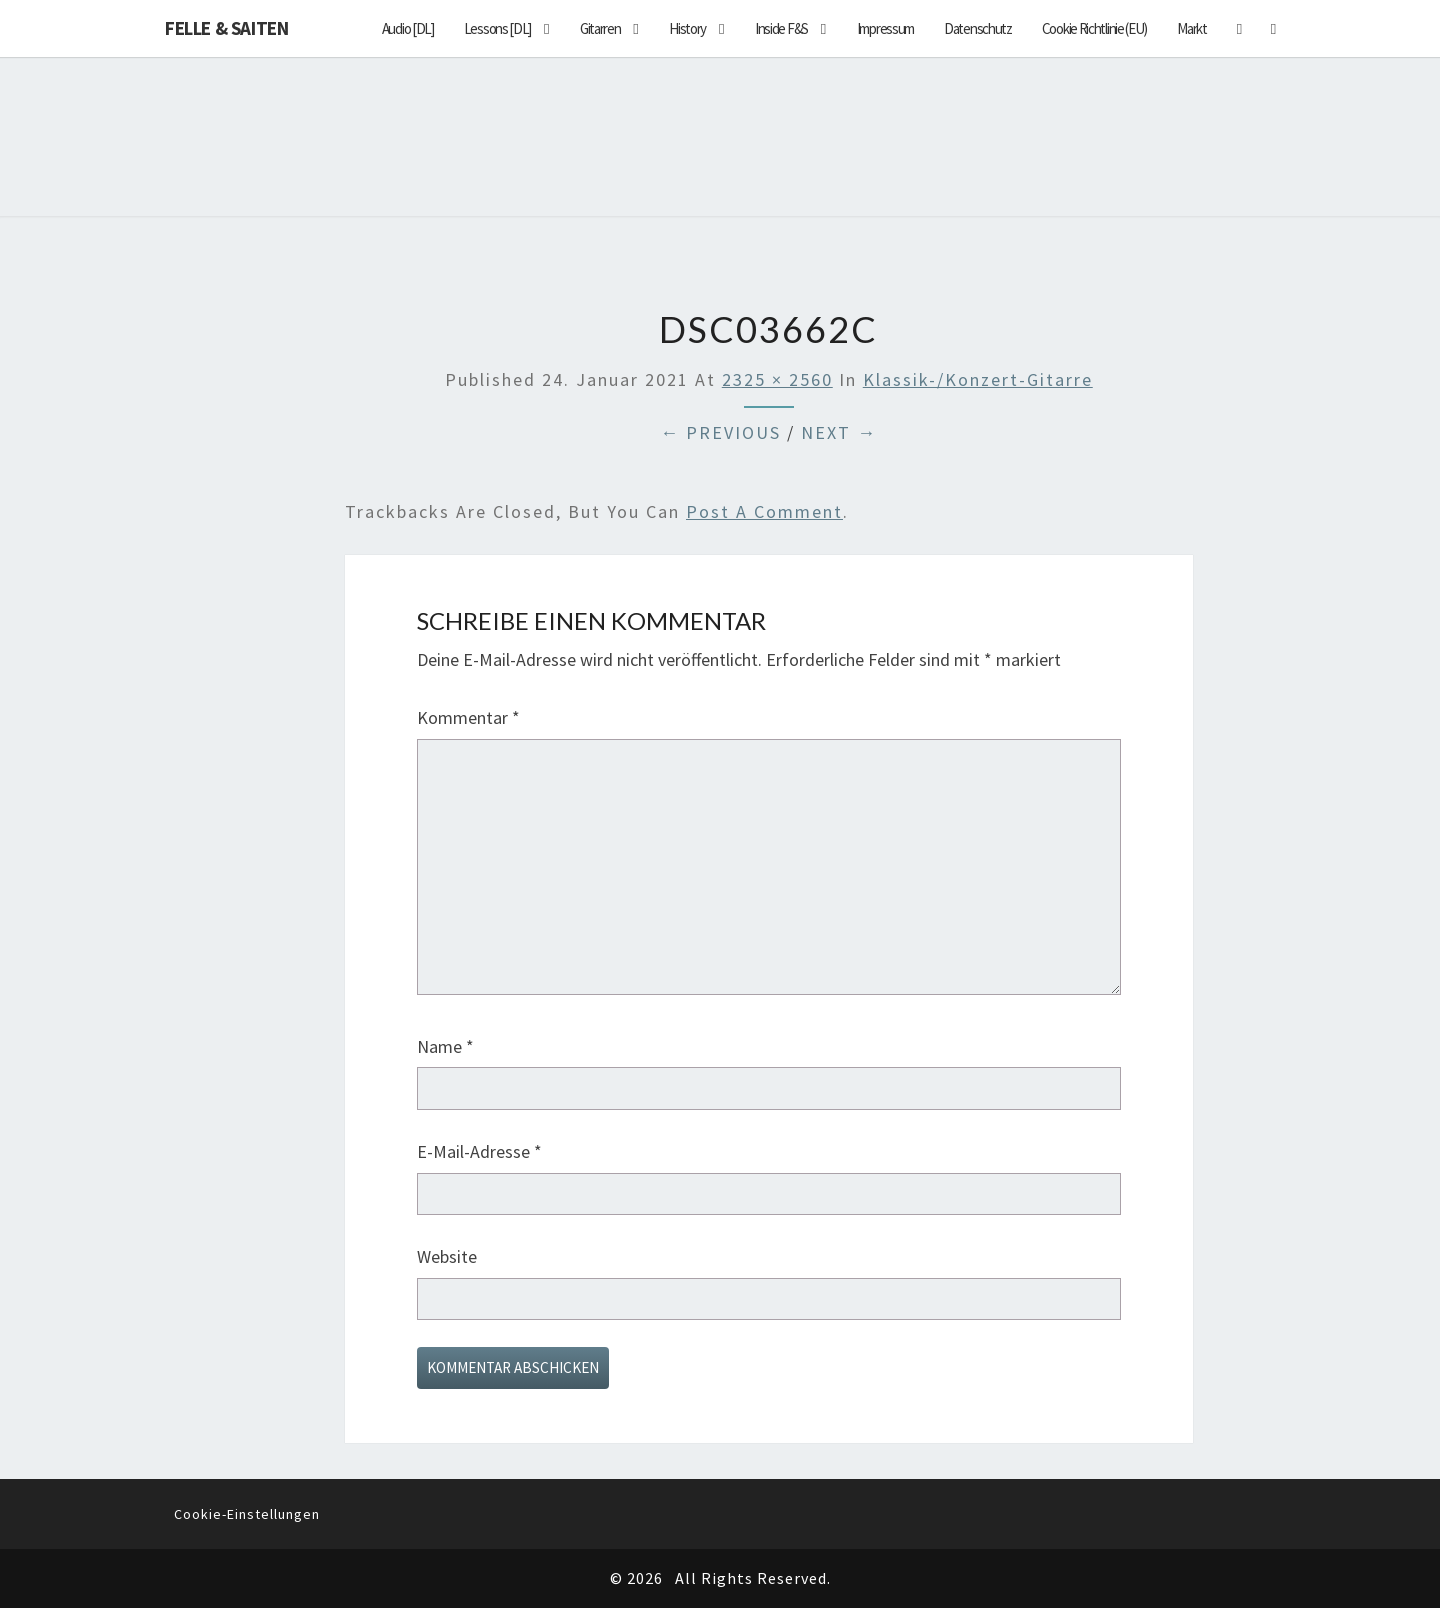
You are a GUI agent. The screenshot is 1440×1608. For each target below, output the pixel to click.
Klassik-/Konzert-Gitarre (978, 379)
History (687, 28)
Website (447, 1256)
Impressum (885, 28)
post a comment (764, 511)
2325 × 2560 (777, 379)
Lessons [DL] (497, 28)
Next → (839, 432)
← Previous (720, 432)
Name (445, 1046)
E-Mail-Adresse (479, 1151)
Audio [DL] (408, 28)
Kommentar (468, 717)
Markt (1192, 28)
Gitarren (600, 28)
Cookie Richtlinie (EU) (1094, 28)
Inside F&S (781, 28)
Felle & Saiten (226, 28)
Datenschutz (978, 28)
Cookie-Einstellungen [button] (247, 1514)
